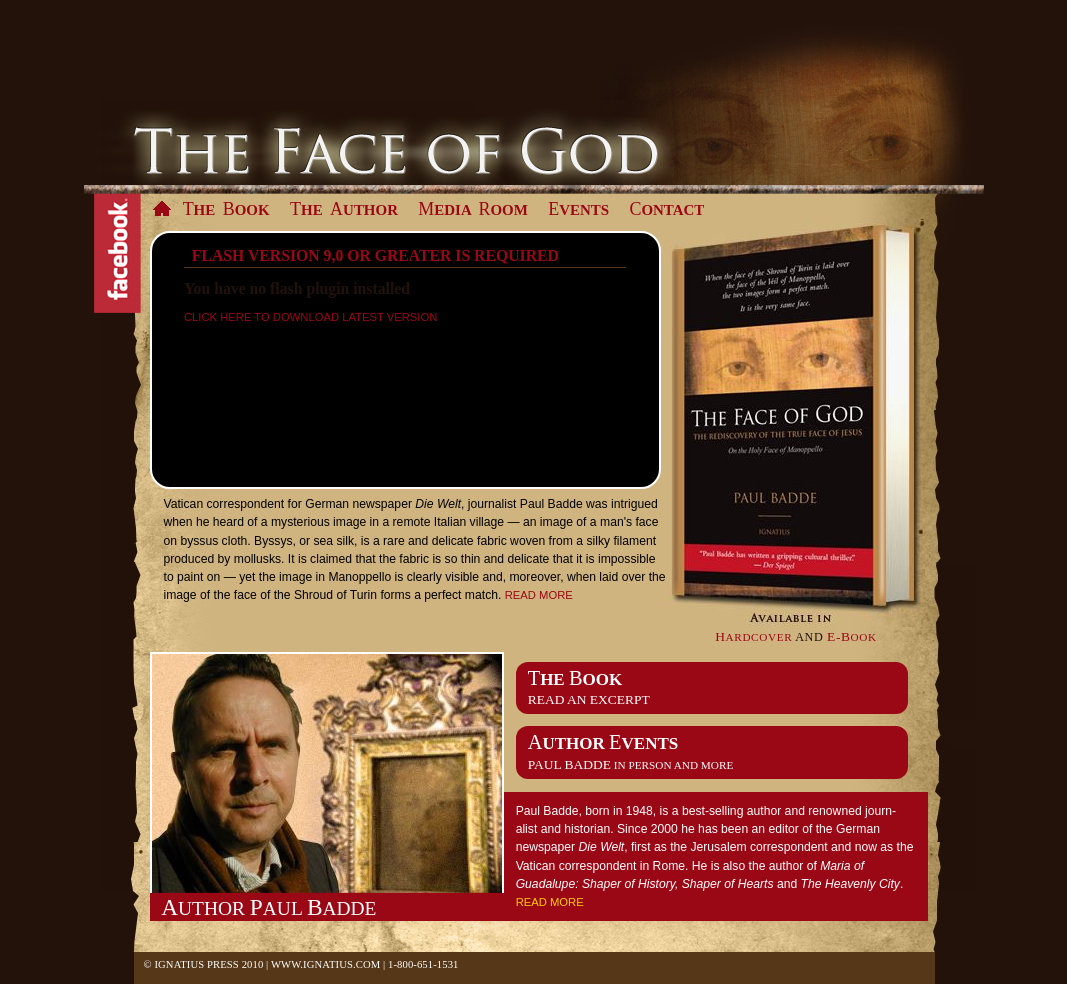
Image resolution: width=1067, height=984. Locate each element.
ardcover (753, 637)
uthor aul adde (268, 907)
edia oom (472, 209)
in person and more (631, 765)
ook (852, 637)
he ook (226, 209)
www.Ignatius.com (325, 964)
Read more (539, 595)
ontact (666, 209)
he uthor (344, 209)
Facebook (117, 254)
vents (578, 209)
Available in (796, 424)
